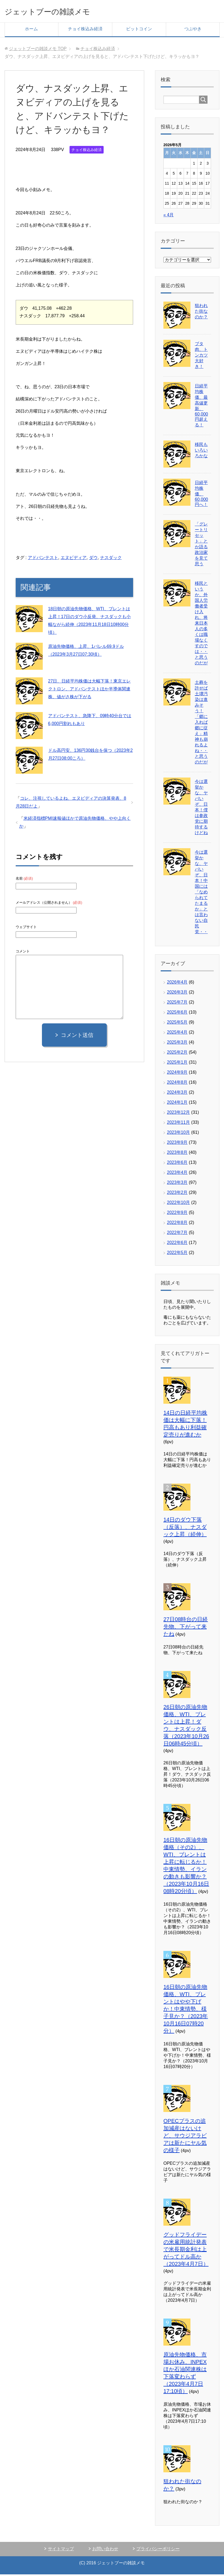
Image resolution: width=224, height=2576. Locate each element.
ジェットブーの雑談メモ (59, 11)
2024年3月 (177, 1094)
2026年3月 (177, 993)
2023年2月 (177, 1194)
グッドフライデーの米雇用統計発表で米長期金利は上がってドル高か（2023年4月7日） (186, 2250)
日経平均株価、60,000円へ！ (201, 495)
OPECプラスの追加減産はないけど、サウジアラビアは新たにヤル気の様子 (185, 2137)
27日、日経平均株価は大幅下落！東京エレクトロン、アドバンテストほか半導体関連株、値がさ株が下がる (89, 690)
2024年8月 (177, 1084)
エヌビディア (74, 559)
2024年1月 (177, 1104)
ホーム (31, 30)
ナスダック (111, 559)
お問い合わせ (105, 2550)
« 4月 (168, 216)
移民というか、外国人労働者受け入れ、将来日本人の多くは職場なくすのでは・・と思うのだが (201, 625)
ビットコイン (139, 30)
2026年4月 (177, 983)
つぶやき (193, 30)
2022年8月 (177, 1224)
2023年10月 (178, 1134)
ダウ (93, 559)
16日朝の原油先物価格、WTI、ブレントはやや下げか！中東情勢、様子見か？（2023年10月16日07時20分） (185, 2010)
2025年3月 (177, 1043)
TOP (38, 50)
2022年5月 (177, 1254)
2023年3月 (177, 1184)
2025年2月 (177, 1054)
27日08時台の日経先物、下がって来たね (185, 1628)
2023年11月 (178, 1124)
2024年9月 (177, 1074)
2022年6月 (177, 1244)
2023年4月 (177, 1174)
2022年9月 (177, 1214)
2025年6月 (177, 1013)
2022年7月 (177, 1234)
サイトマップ (61, 2550)
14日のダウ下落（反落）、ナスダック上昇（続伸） (185, 1528)
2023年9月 (177, 1144)
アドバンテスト (43, 559)
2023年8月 (177, 1154)
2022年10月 (178, 1204)
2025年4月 (177, 1033)
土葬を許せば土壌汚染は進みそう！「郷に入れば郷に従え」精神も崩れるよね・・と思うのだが (201, 724)
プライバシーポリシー (158, 2550)
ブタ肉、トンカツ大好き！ (201, 356)
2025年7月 (177, 1003)
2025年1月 (177, 1064)
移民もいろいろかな (201, 452)
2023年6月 (177, 1164)
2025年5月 (177, 1023)
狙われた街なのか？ (201, 313)
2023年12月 (178, 1114)
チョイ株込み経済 (85, 30)
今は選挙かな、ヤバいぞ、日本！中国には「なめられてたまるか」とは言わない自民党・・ (201, 893)
